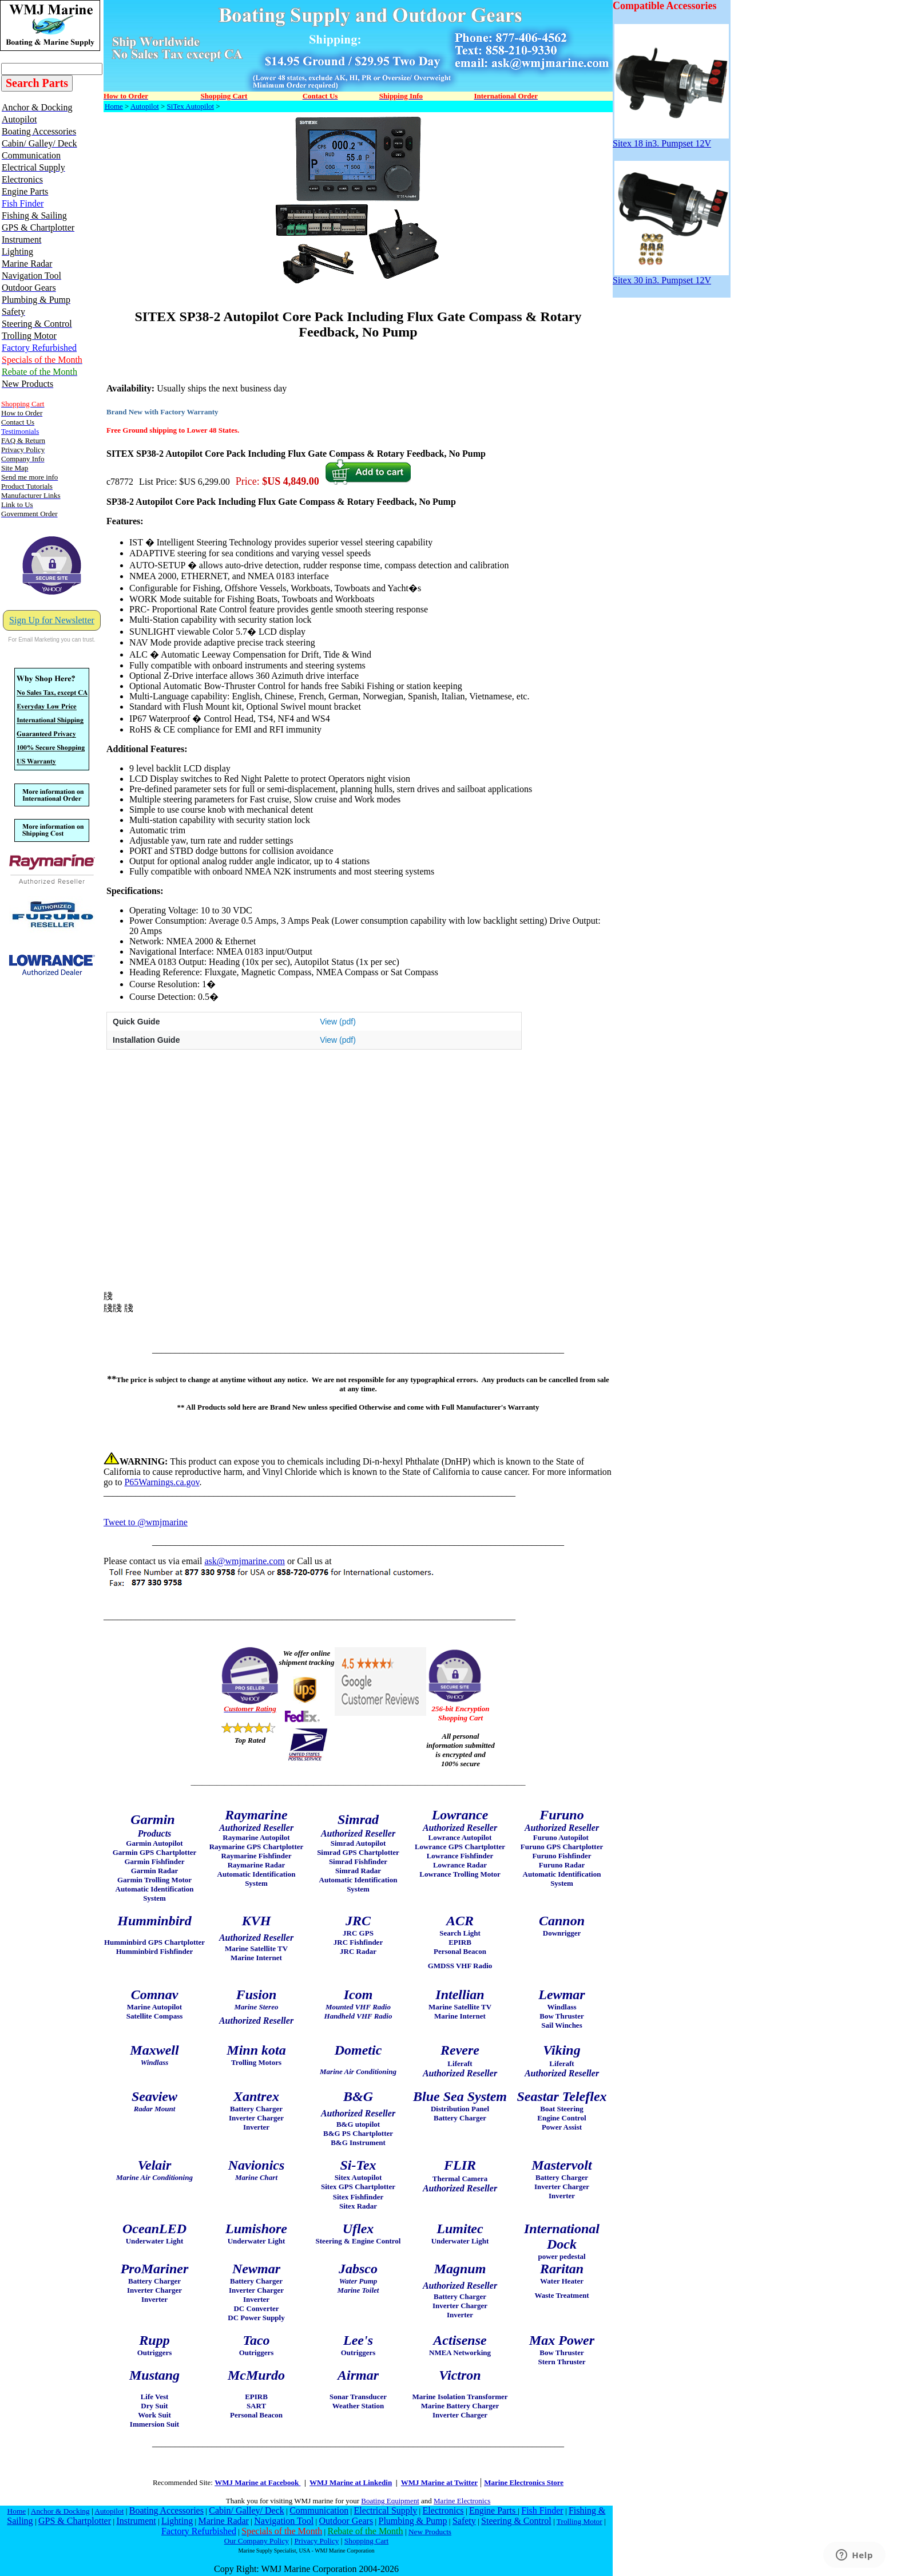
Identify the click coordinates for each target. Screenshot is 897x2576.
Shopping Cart (366, 2541)
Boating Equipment (390, 2500)
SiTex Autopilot (191, 106)
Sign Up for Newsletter (51, 620)
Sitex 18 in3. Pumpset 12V (671, 139)
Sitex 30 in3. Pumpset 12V (671, 276)
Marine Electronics (462, 2500)
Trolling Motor (579, 2521)
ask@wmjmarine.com (244, 1561)
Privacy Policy (316, 2541)
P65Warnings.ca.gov (161, 1482)
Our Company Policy (256, 2541)
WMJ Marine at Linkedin (350, 2482)
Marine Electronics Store (523, 2482)
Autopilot (144, 106)
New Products (429, 2531)
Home (114, 106)
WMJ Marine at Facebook (257, 2482)
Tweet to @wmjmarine (146, 1522)
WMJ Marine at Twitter (439, 2482)
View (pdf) (338, 1021)
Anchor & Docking (60, 2511)
